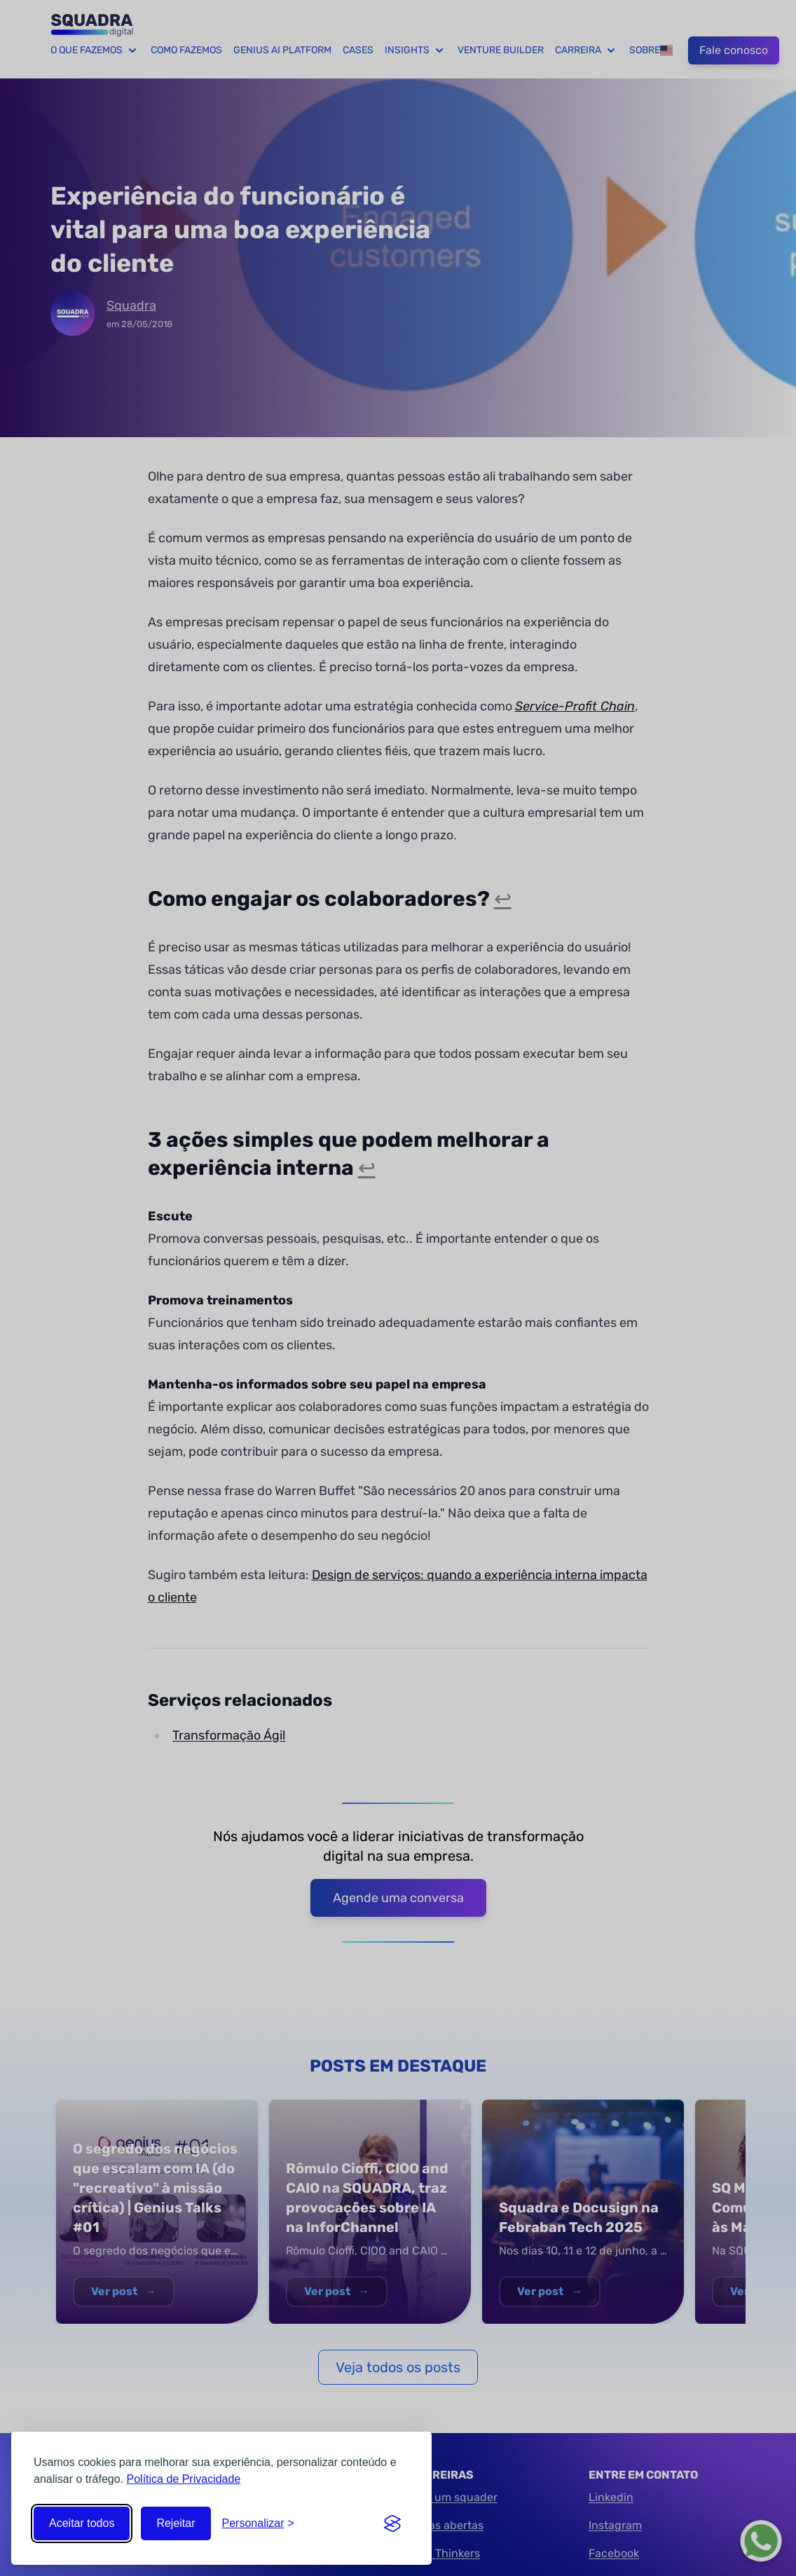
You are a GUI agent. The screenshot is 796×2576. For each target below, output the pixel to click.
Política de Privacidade (184, 2479)
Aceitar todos (81, 2523)
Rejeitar (175, 2523)
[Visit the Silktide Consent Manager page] (392, 2523)
